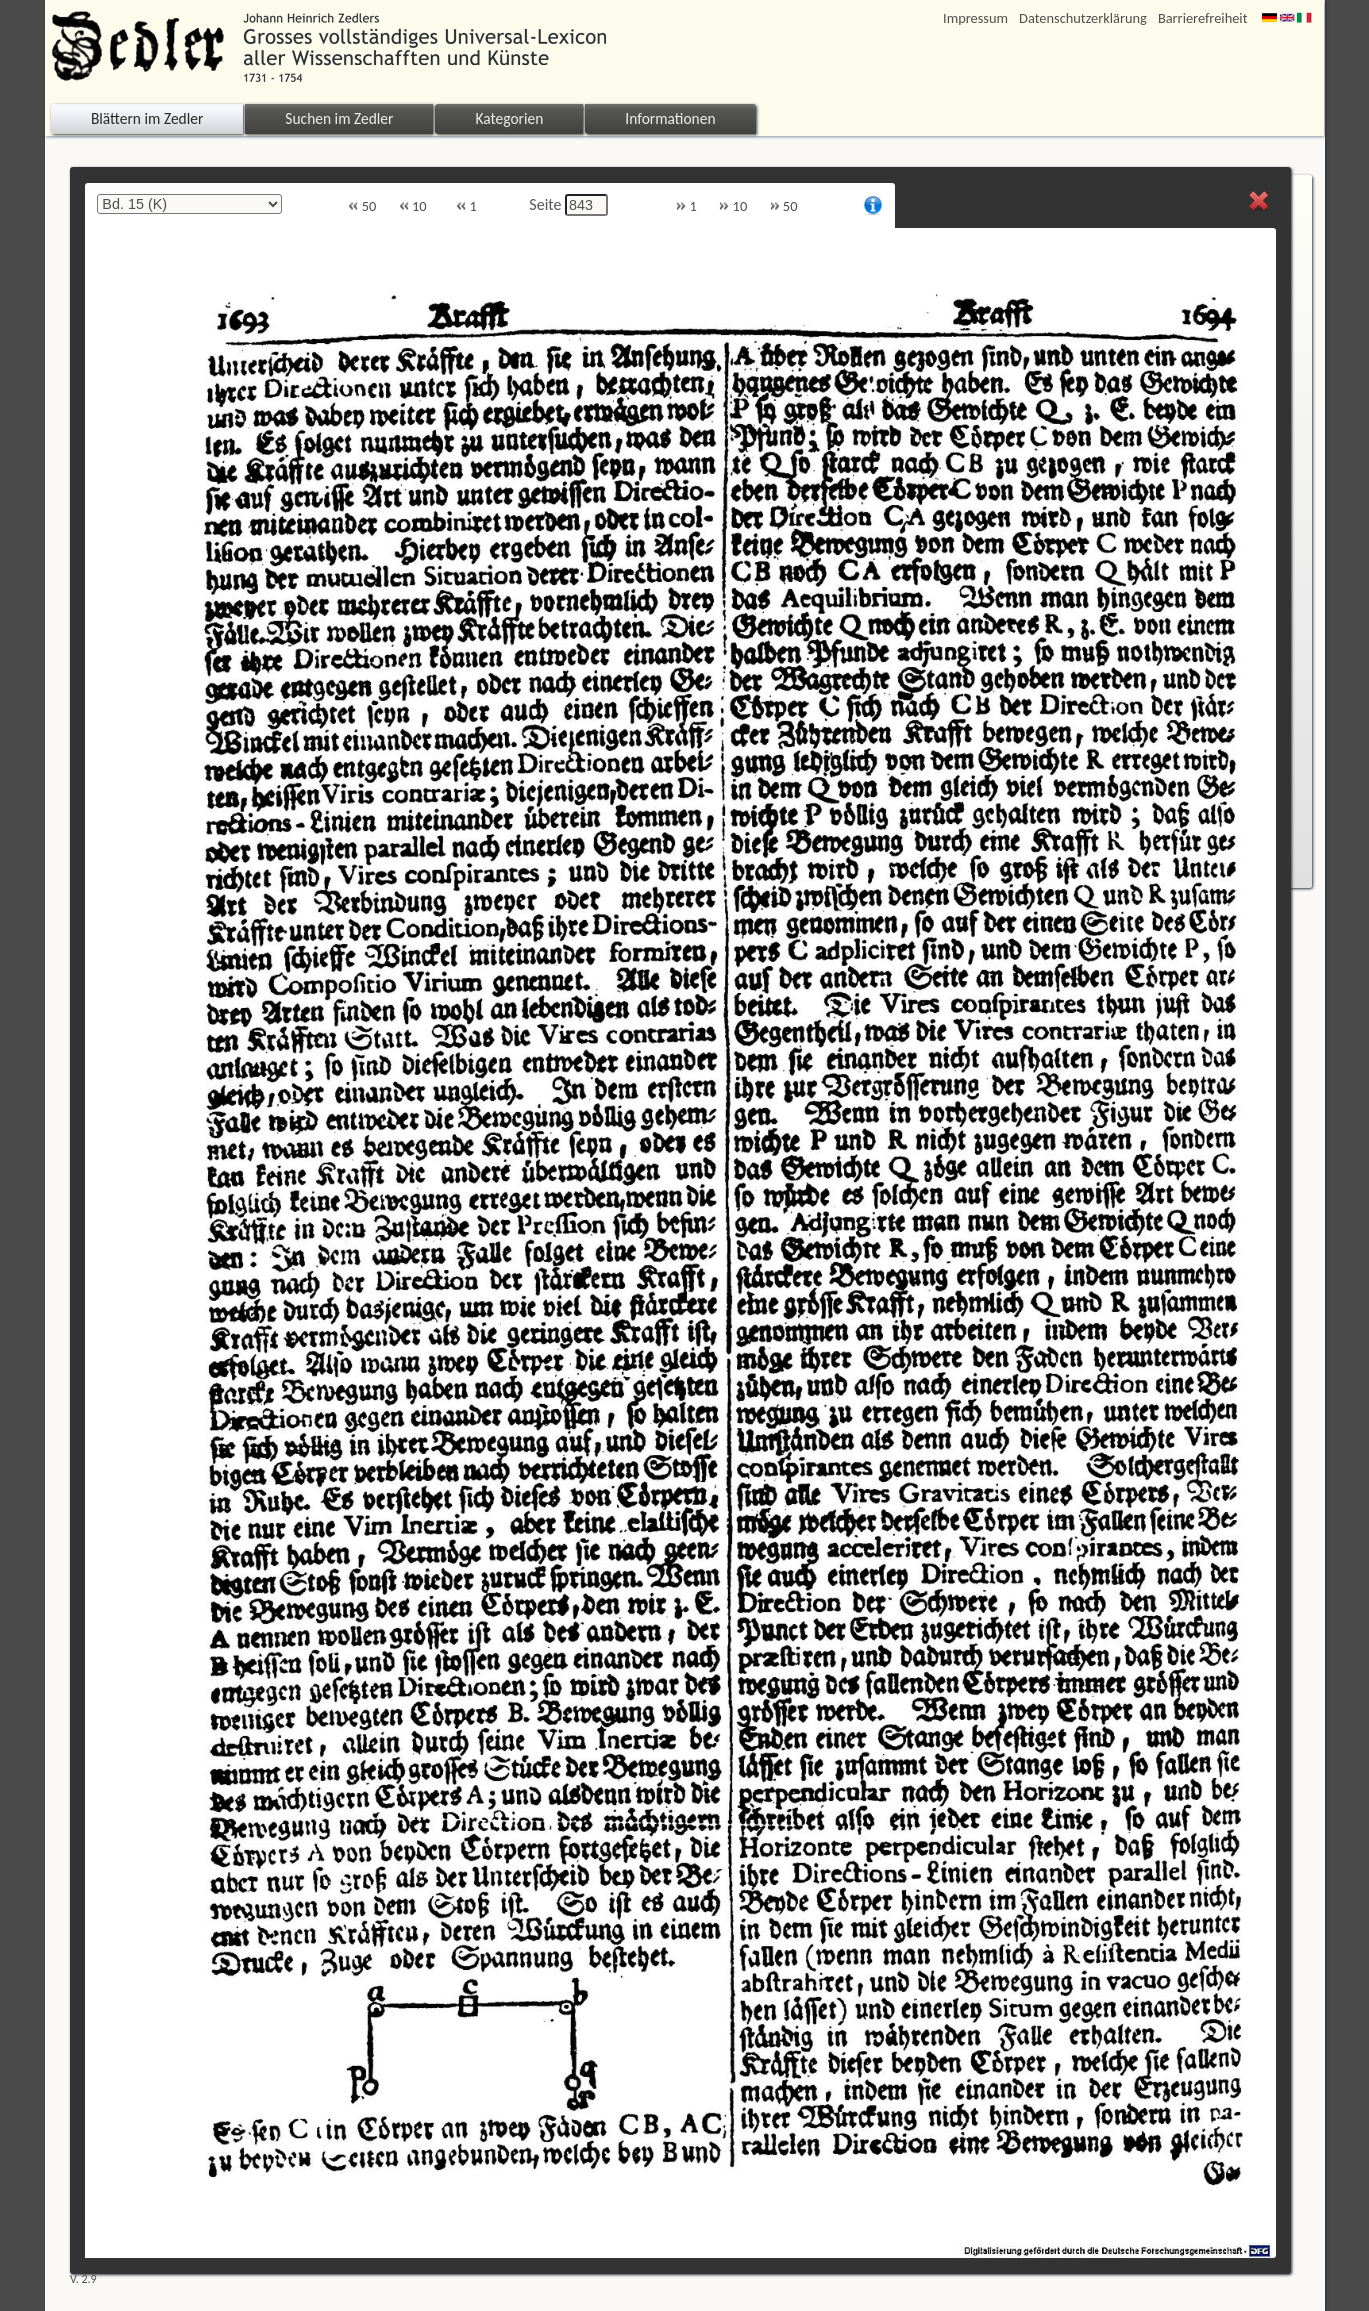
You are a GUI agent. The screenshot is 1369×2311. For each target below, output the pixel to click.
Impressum (975, 18)
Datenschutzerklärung (1083, 18)
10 (413, 206)
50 (362, 206)
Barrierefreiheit (1203, 18)
